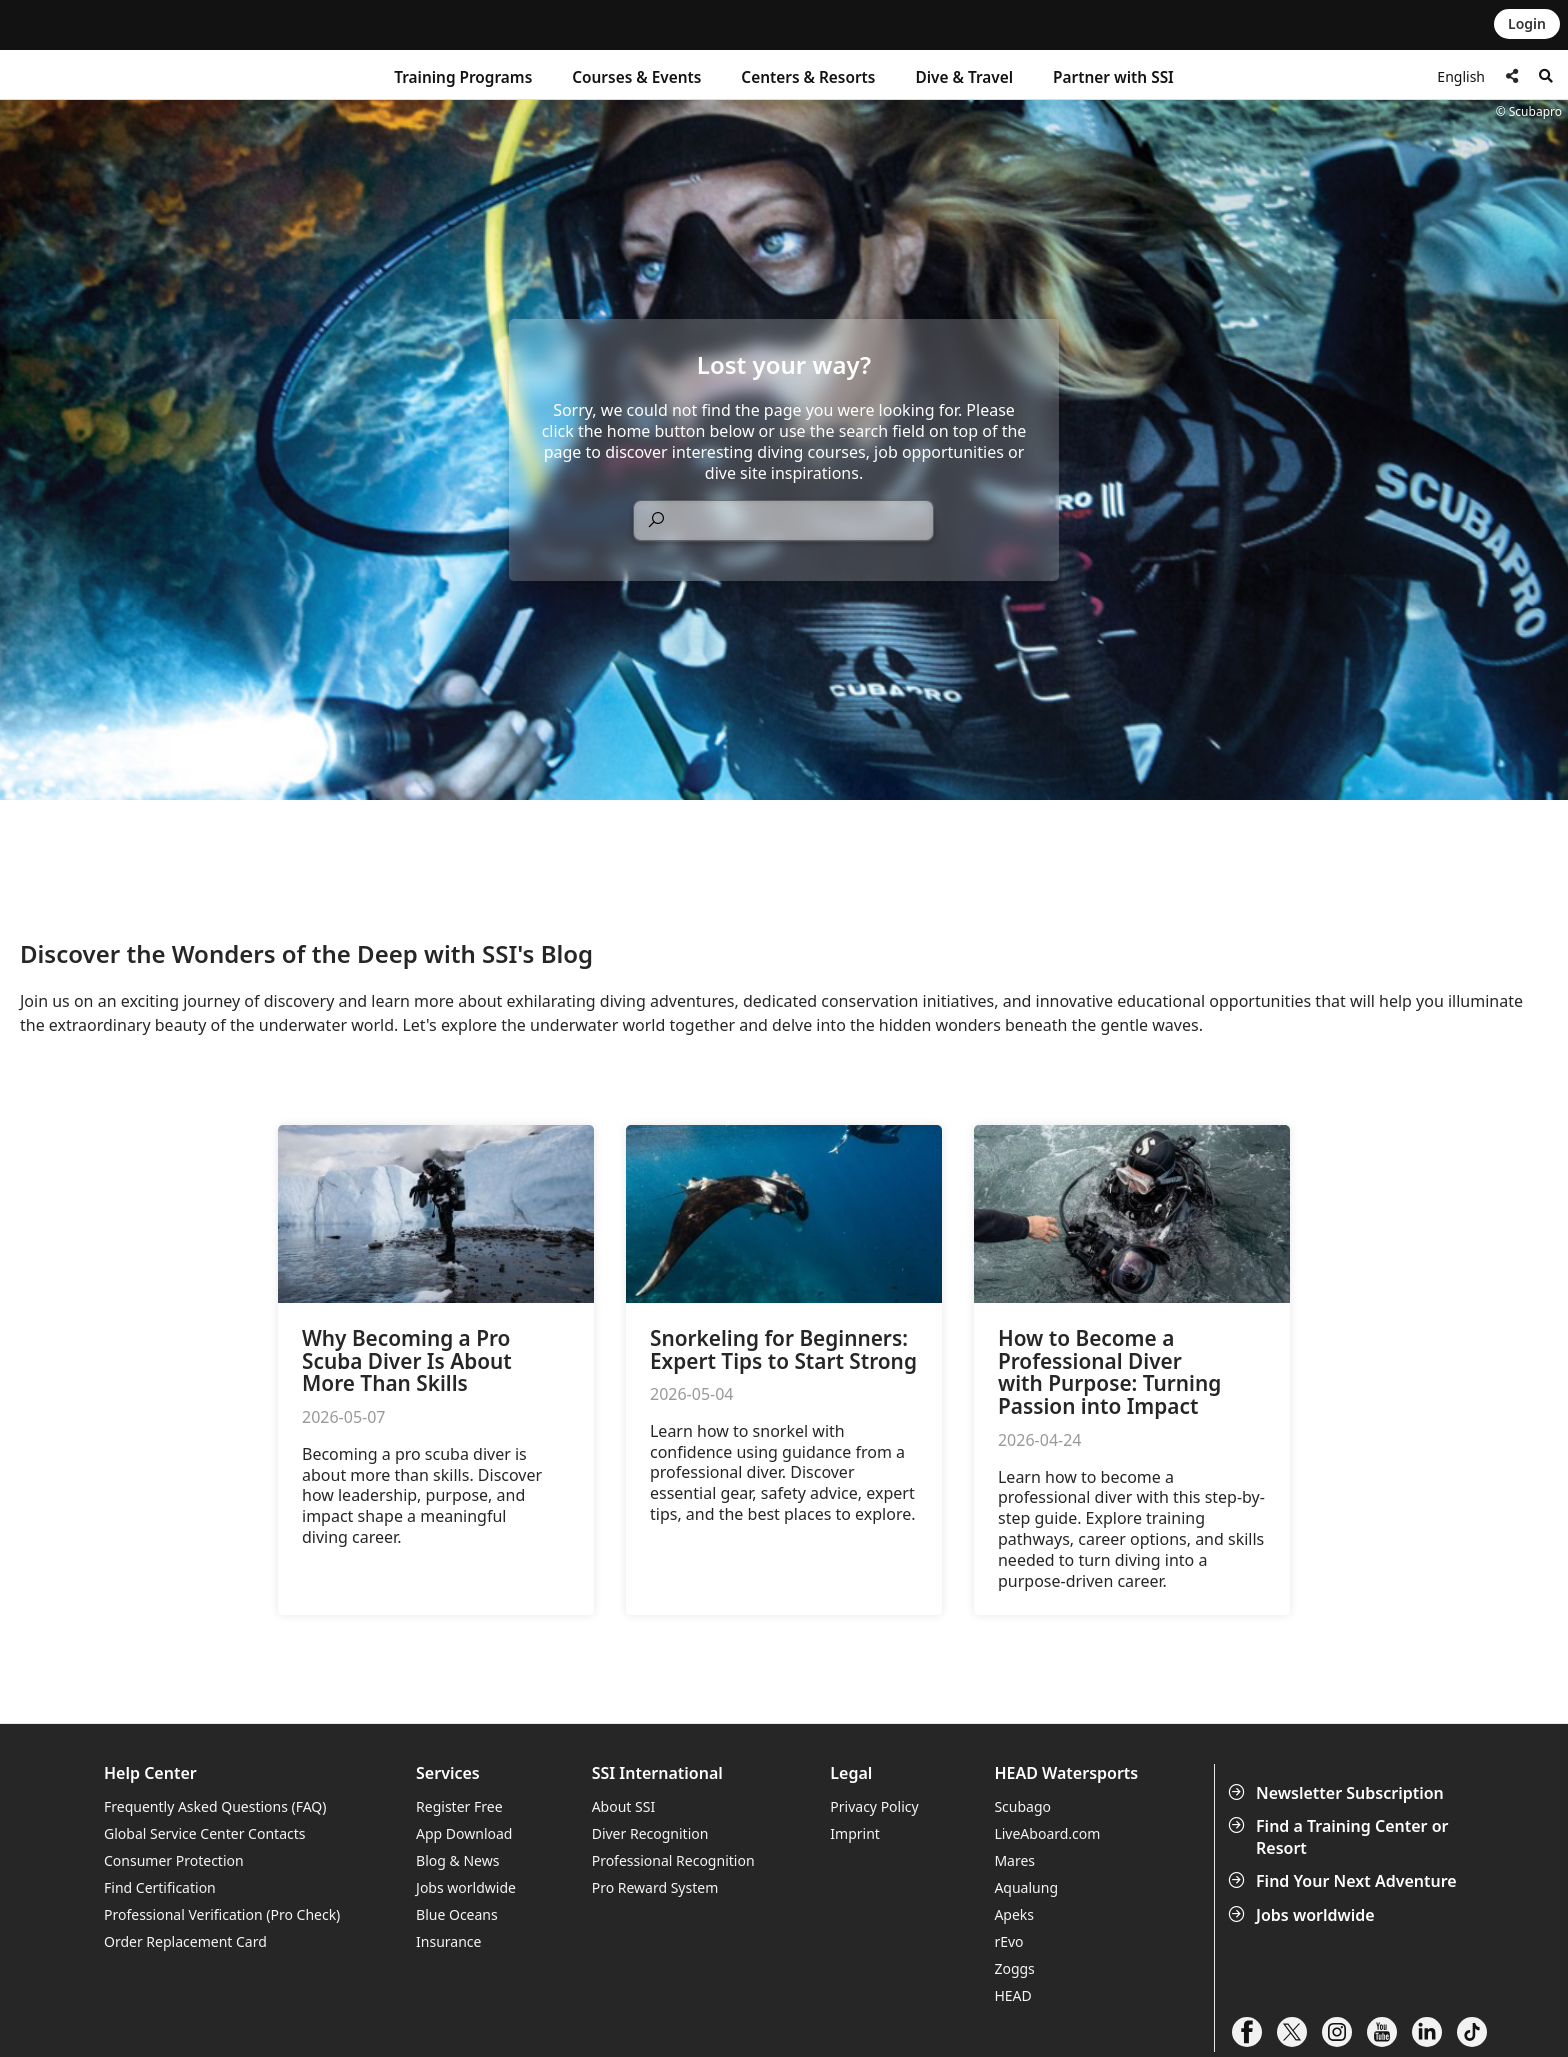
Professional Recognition (673, 1860)
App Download (464, 1833)
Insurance (448, 1941)
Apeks (1014, 1914)
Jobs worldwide (1303, 1915)
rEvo (1008, 1941)
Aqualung (1026, 1887)
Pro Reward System (655, 1887)
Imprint (855, 1833)
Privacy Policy (874, 1806)
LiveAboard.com (1047, 1833)
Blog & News (457, 1860)
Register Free (459, 1806)
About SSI (624, 1806)
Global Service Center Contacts (204, 1833)
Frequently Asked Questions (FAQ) (215, 1806)
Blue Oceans (457, 1914)
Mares (1014, 1860)
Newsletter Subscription (1338, 1793)
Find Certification (160, 1887)
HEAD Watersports (1066, 1773)
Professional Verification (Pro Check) (222, 1914)
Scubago (1022, 1806)
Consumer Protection (174, 1860)
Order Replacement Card (185, 1941)
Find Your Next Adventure (1344, 1881)
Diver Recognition (650, 1833)
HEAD (1012, 1995)
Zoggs (1014, 1968)
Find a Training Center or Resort (1340, 1837)
